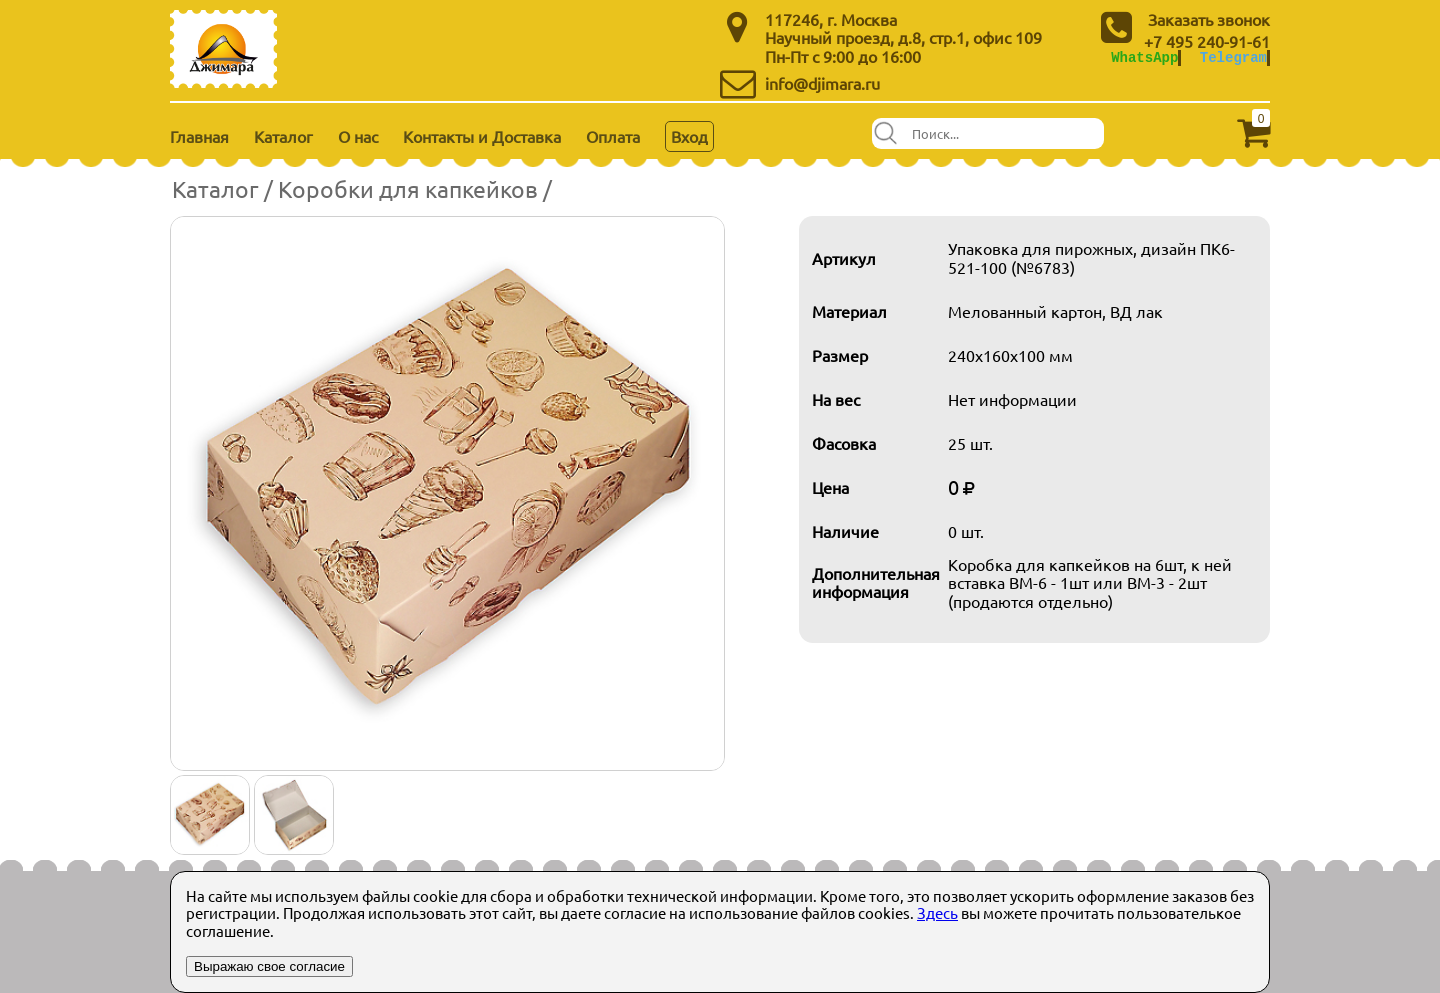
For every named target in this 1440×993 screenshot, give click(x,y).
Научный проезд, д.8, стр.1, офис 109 (903, 37)
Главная (199, 136)
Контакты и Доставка (482, 136)
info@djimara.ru (822, 83)
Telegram (1233, 57)
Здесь (937, 912)
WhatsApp (1144, 57)
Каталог (283, 136)
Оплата (613, 136)
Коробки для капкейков (408, 188)
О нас (358, 136)
